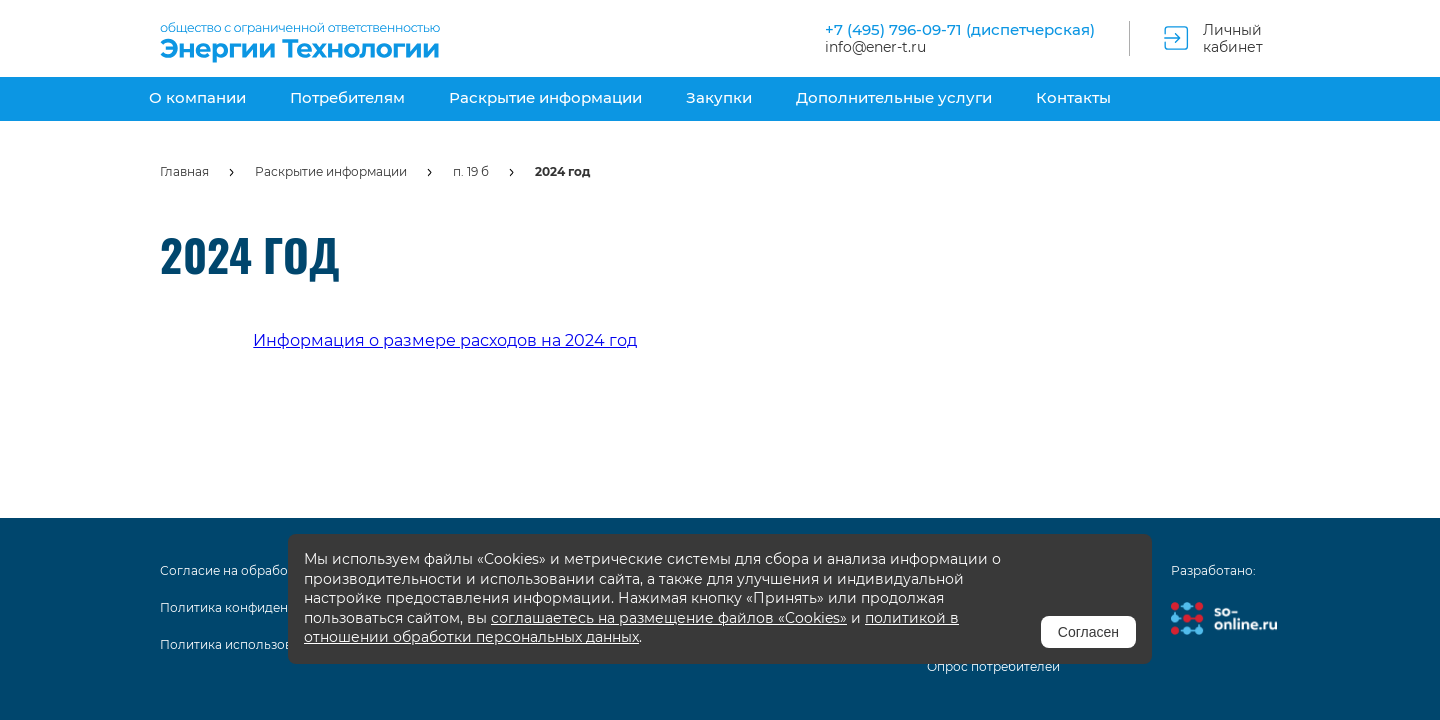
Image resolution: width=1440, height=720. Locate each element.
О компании (197, 97)
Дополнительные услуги (894, 97)
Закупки (719, 97)
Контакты (1073, 97)
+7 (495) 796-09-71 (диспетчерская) (960, 30)
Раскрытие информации (545, 97)
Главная (184, 171)
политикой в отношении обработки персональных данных (631, 628)
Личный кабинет (1233, 39)
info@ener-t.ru (875, 47)
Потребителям (347, 97)
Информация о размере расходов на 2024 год (445, 340)
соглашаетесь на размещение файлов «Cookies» (669, 618)
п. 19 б (471, 171)
